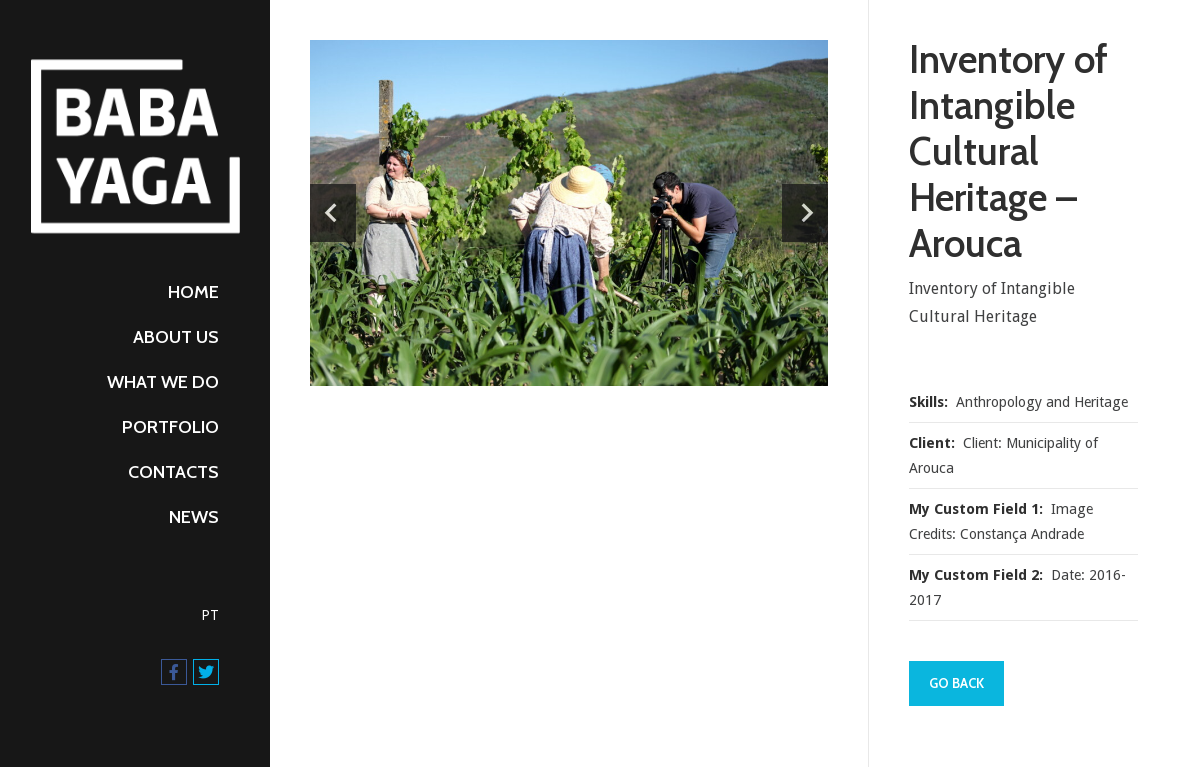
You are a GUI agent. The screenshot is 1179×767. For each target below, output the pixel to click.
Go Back (956, 683)
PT (210, 615)
